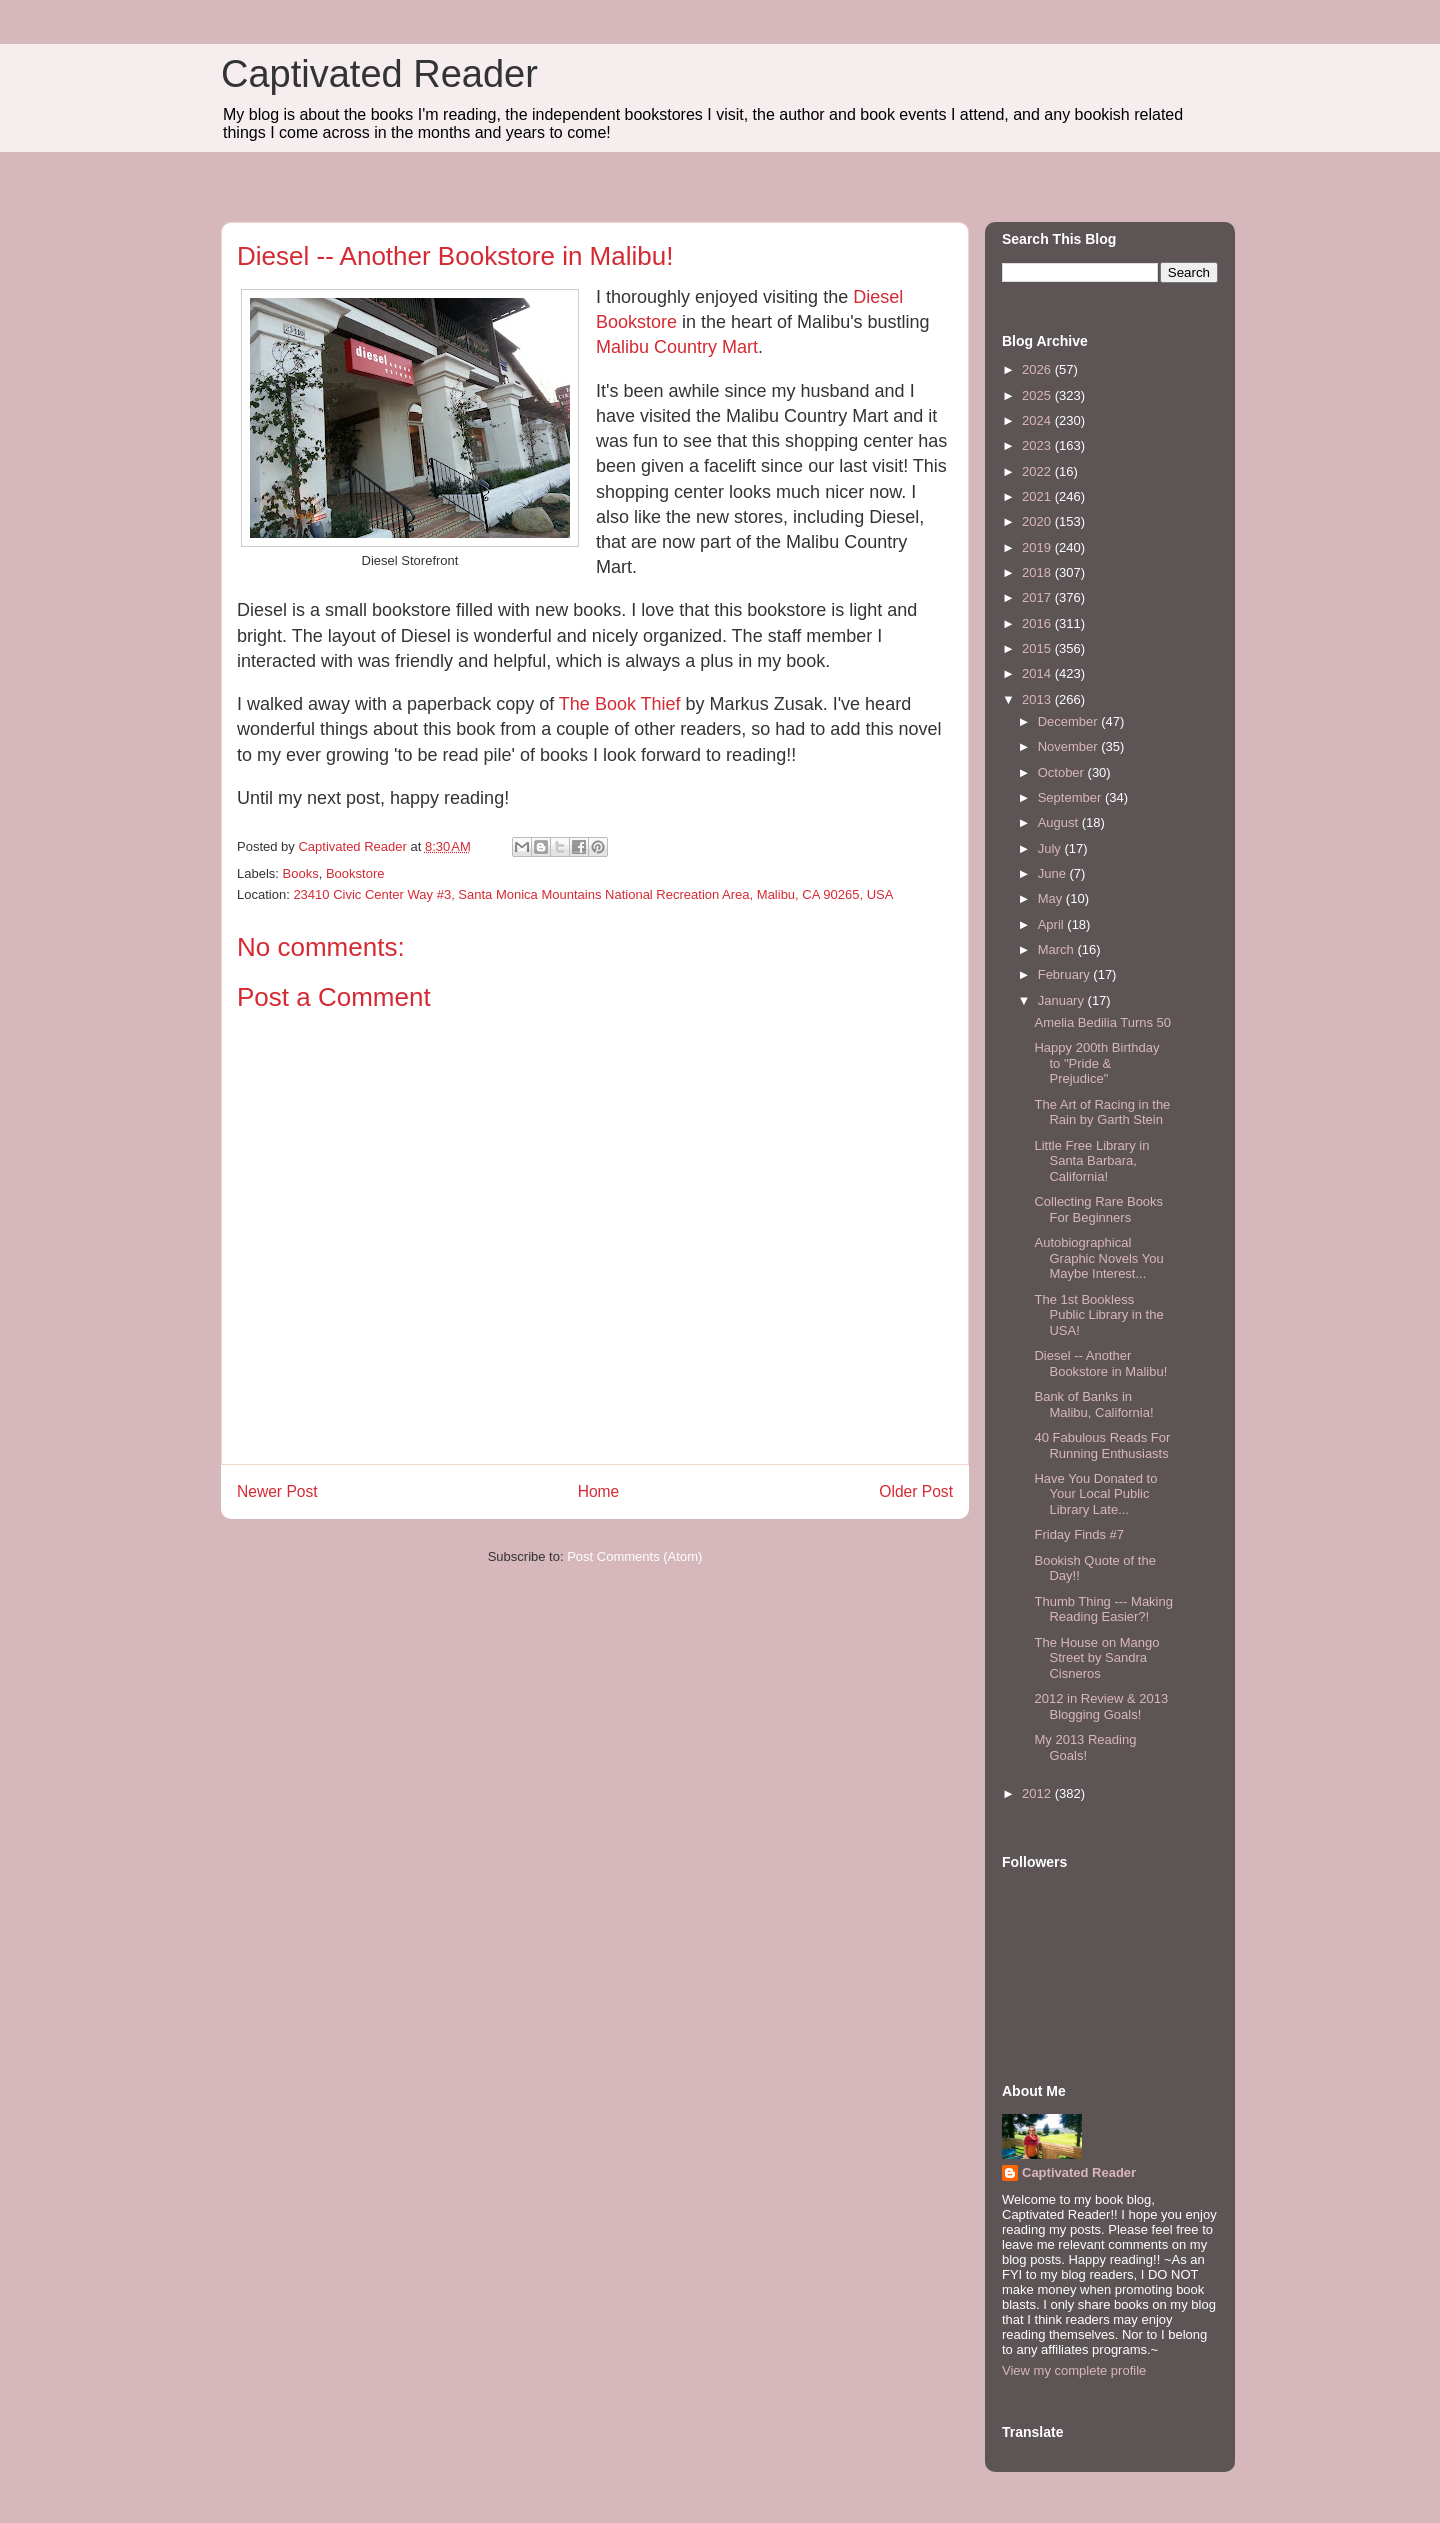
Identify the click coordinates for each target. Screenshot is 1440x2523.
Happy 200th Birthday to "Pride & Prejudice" (1096, 1063)
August (1060, 822)
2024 (1038, 420)
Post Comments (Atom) (634, 1556)
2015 (1038, 648)
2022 (1038, 471)
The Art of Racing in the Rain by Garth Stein (1102, 1112)
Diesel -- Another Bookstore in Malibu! (1100, 1363)
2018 (1038, 572)
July (1051, 848)
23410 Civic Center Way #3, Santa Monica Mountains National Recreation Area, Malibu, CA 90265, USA (593, 894)
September (1071, 797)
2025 (1038, 395)
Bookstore (355, 873)
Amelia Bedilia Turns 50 (1102, 1022)
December (1070, 721)
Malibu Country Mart (677, 347)
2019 (1038, 547)
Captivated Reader (379, 74)
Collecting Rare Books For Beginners (1098, 1209)
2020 (1038, 521)
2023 (1038, 445)
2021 (1038, 496)
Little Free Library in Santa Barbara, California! (1091, 1161)
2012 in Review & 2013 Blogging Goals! (1101, 1706)
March (1058, 949)
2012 (1038, 1793)
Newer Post (277, 1491)
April (1053, 924)
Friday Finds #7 (1079, 1534)
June (1054, 873)
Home (599, 1491)
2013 (1038, 699)
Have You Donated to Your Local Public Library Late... (1095, 1494)
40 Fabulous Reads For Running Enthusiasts (1102, 1445)
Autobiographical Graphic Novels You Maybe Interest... (1098, 1258)
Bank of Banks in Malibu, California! (1093, 1404)
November (1070, 746)
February (1066, 974)
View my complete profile (1074, 2370)
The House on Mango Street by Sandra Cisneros (1096, 1658)
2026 (1038, 369)
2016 (1038, 623)
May (1052, 898)
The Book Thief (620, 704)
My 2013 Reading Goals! (1085, 1747)
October (1063, 772)
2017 (1038, 597)
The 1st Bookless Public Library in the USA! (1098, 1315)
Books (301, 873)
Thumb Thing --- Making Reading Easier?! (1103, 1609)
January (1063, 1000)
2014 (1038, 673)
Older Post (916, 1491)
